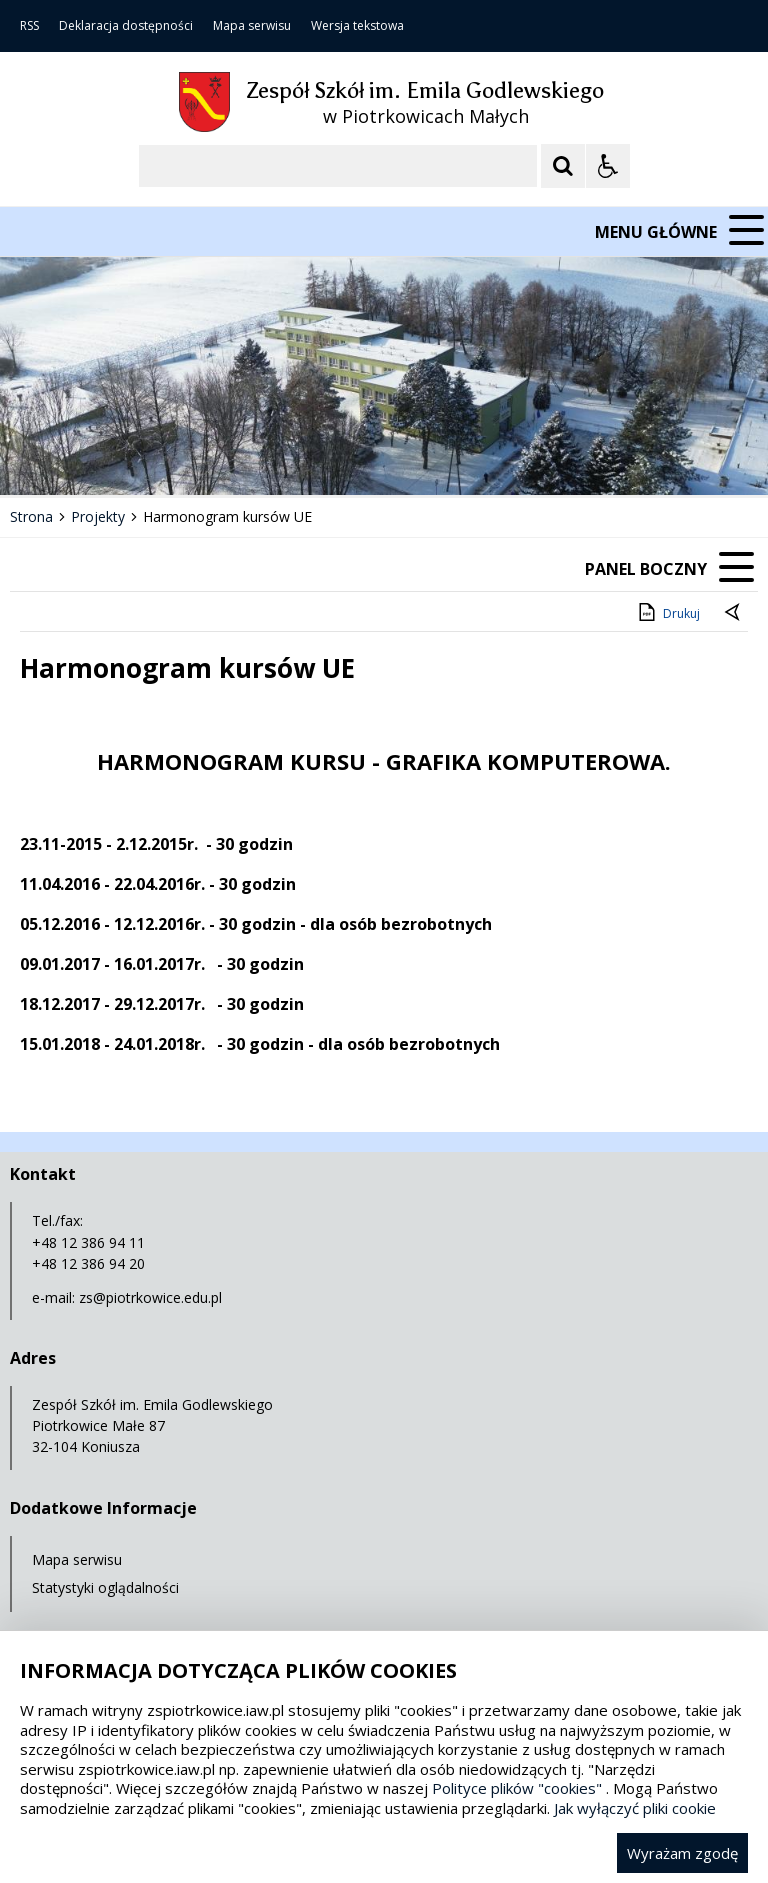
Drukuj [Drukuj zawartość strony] (667, 612)
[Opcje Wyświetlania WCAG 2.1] (608, 166)
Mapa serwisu (252, 26)
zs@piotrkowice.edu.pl (150, 1297)
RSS (29, 26)
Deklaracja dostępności (126, 26)
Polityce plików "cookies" (517, 1788)
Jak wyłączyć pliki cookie (635, 1808)
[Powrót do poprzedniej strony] (734, 614)
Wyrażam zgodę (682, 1853)
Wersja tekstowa (357, 26)
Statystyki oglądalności (105, 1587)
